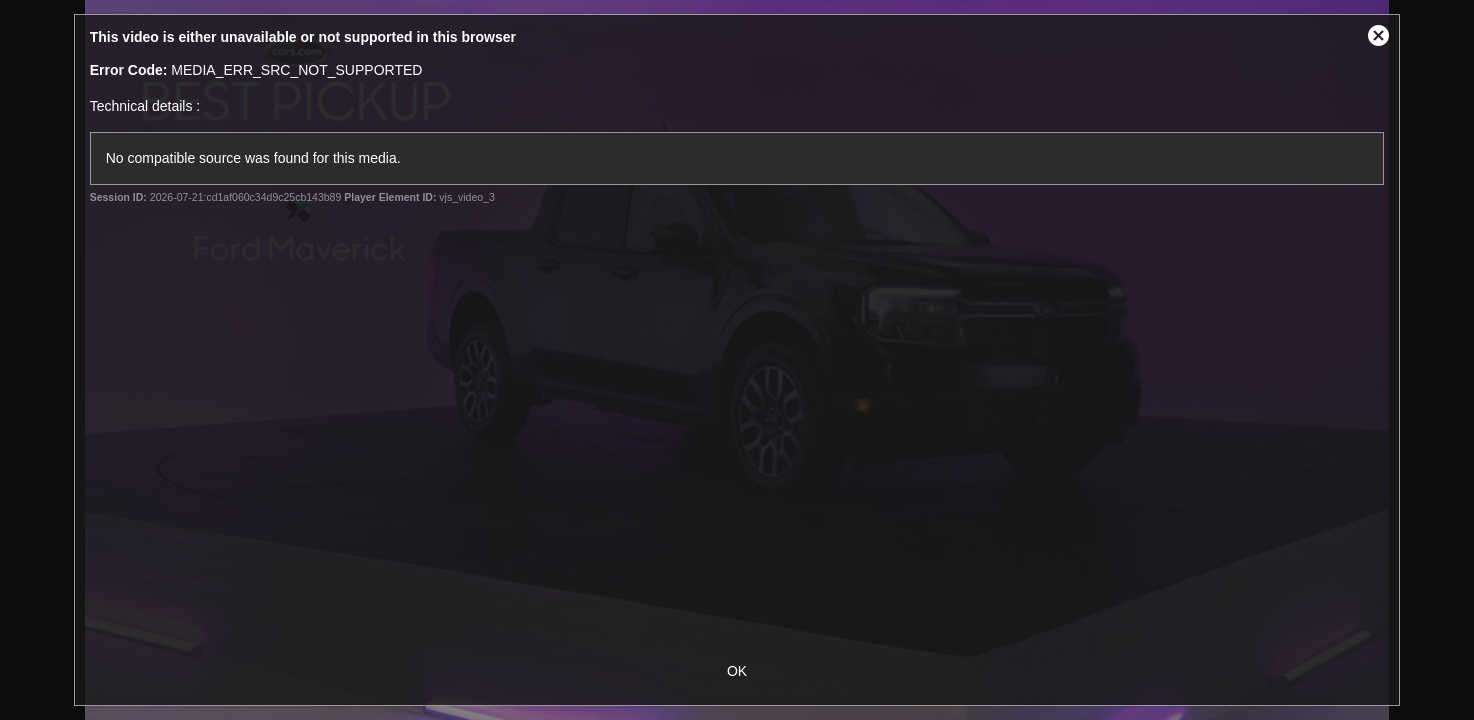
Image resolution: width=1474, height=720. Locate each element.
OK (737, 671)
